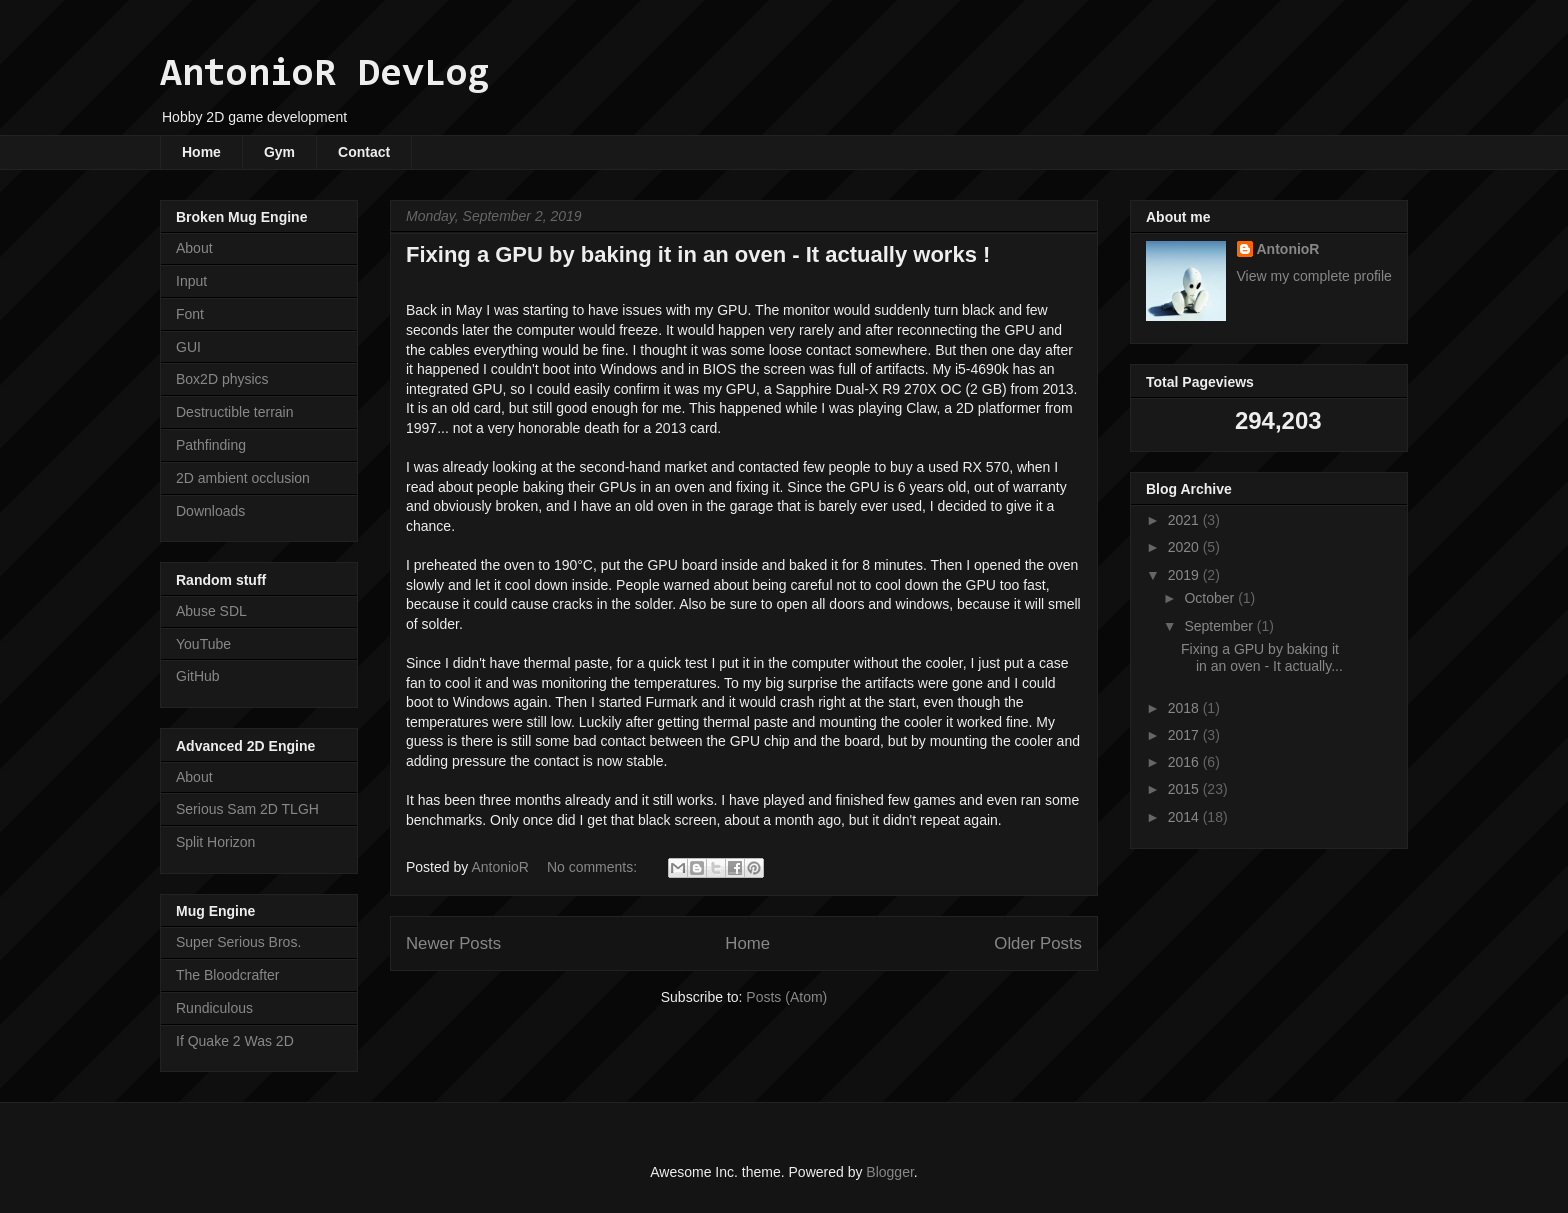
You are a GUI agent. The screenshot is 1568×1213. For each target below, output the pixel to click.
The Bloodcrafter (228, 975)
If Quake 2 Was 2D (235, 1041)
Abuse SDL (211, 611)
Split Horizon (215, 842)
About (194, 248)
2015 (1185, 789)
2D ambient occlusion (243, 478)
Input (191, 281)
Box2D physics (222, 379)
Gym (279, 152)
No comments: (594, 867)
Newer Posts (453, 943)
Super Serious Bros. (238, 942)
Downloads (210, 511)
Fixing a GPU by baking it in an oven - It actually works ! (698, 254)
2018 (1185, 708)
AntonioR (1288, 249)
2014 (1185, 817)
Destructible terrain (235, 412)
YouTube (203, 644)
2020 (1185, 547)
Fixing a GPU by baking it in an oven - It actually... (1262, 657)
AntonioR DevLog (325, 75)
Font (190, 314)
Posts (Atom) (786, 997)
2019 (1185, 575)
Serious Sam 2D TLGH (247, 809)
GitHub (198, 676)
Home (201, 152)
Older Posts (1038, 943)
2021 (1185, 520)
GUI (188, 347)
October (1211, 598)
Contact (364, 152)
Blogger (889, 1172)
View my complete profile (1314, 276)
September (1220, 626)
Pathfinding (211, 445)
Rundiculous (214, 1008)
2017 (1185, 735)
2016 (1185, 762)
